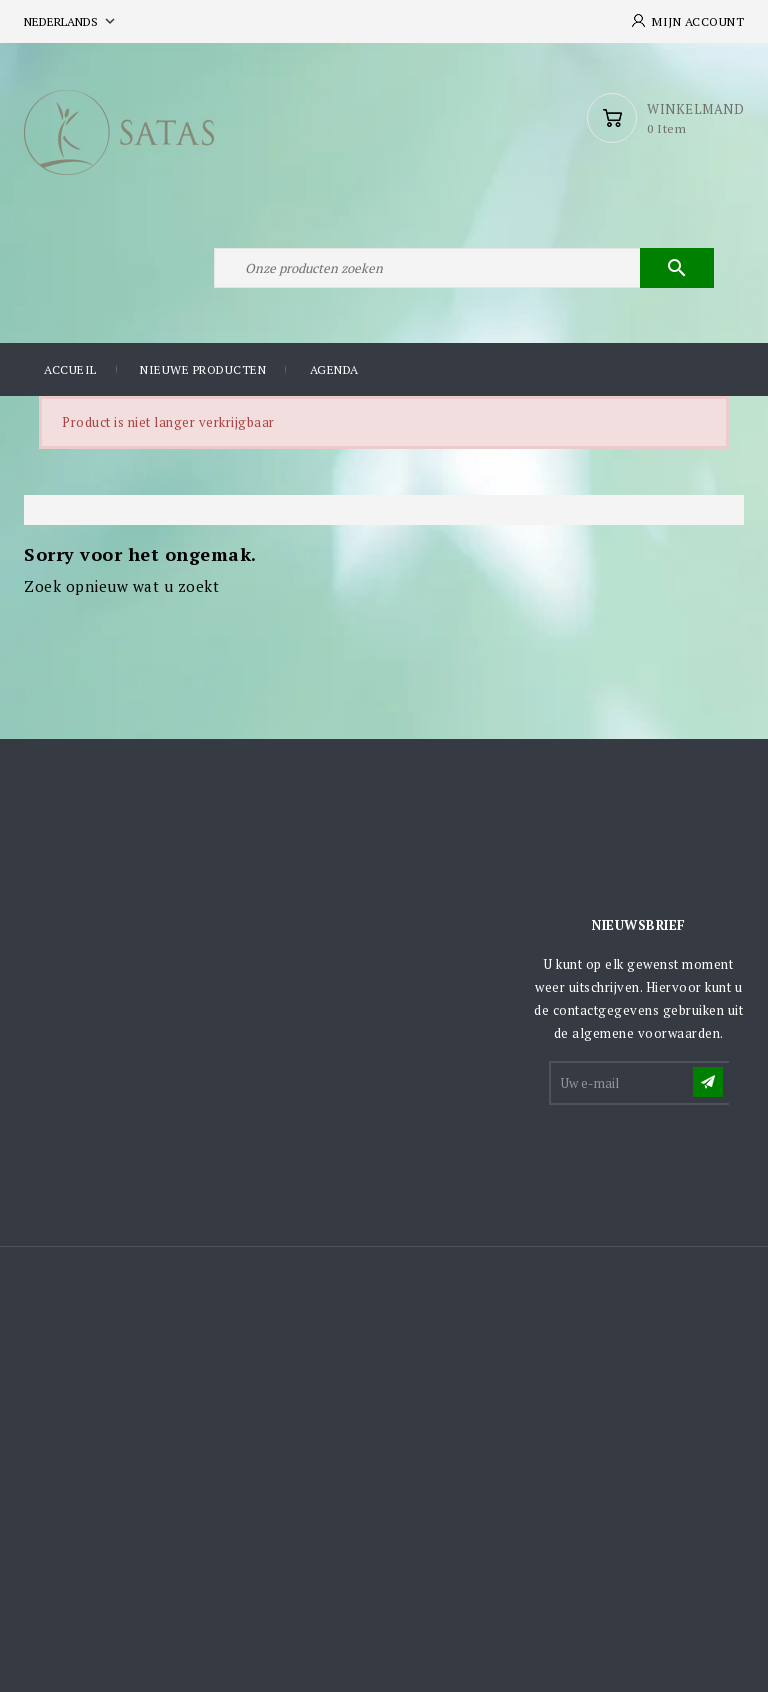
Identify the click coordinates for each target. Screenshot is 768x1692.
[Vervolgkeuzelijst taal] (71, 21)
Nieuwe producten (203, 369)
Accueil (70, 369)
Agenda (334, 369)
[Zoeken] (464, 268)
